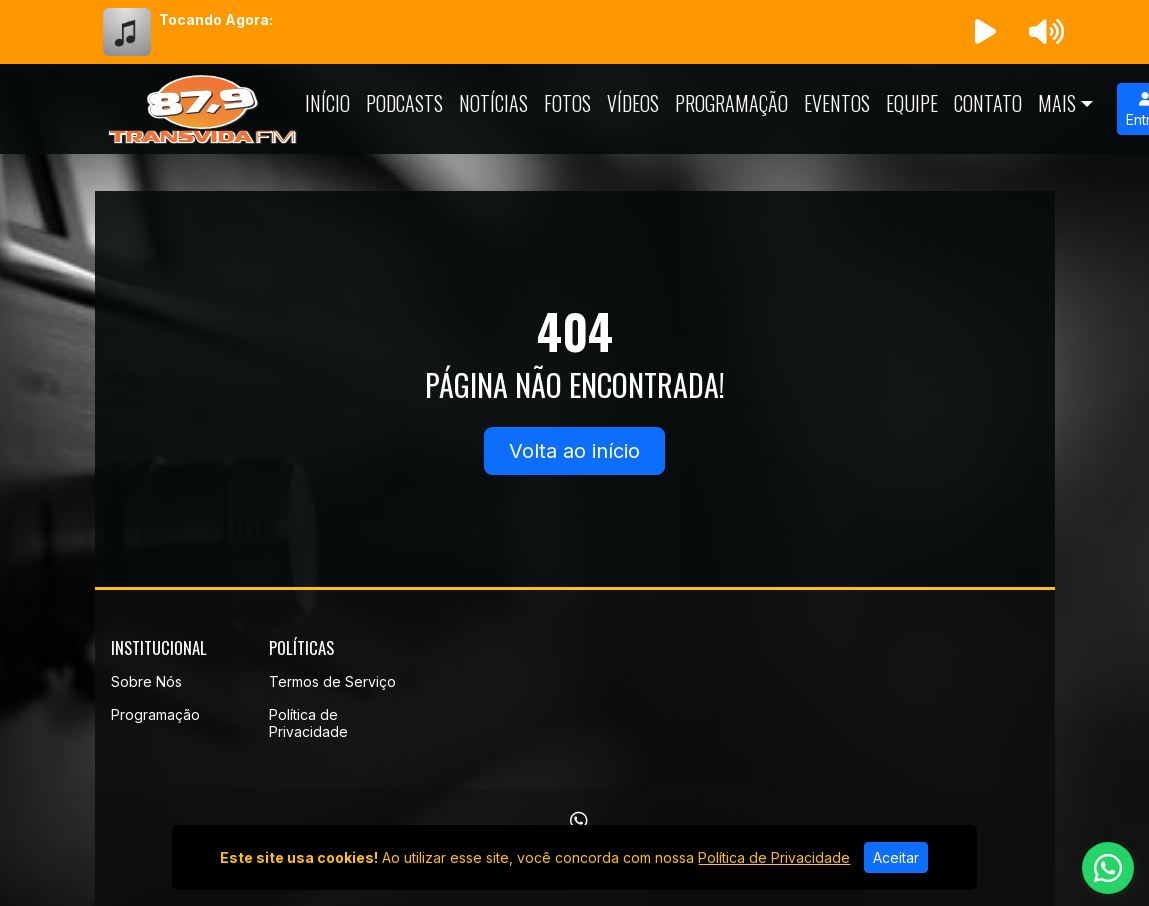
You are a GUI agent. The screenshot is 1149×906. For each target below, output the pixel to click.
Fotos (567, 103)
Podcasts (404, 103)
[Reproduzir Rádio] (985, 32)
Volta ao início (574, 451)
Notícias (493, 103)
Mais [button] (1057, 103)
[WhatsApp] (579, 821)
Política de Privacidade (308, 723)
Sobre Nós (146, 681)
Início (327, 103)
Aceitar (896, 857)
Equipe (912, 103)
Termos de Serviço (332, 681)
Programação (731, 103)
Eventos (837, 103)
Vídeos (633, 103)
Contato (988, 103)
